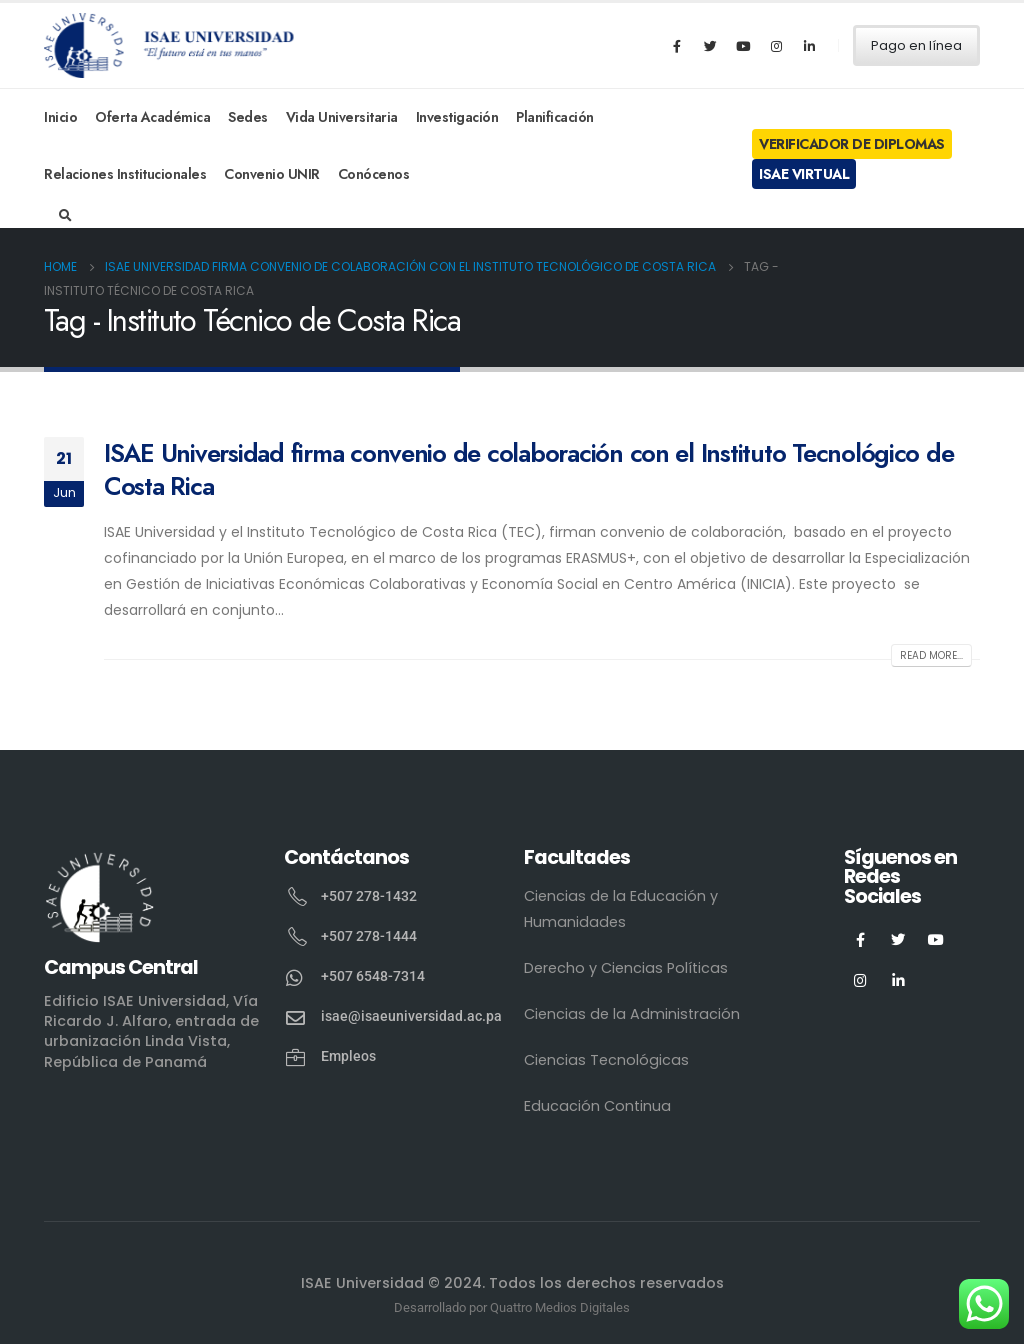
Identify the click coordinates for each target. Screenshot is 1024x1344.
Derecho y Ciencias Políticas (626, 968)
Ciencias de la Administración (632, 1014)
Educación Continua (597, 1106)
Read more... (931, 655)
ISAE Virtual (804, 174)
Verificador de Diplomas (852, 144)
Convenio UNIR (272, 174)
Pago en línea (916, 45)
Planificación (555, 117)
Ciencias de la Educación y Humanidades (621, 909)
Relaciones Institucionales (125, 174)
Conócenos (374, 174)
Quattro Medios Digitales (560, 1307)
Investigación (457, 117)
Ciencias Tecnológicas (606, 1060)
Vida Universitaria (342, 117)
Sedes (248, 117)
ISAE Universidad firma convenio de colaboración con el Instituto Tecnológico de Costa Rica (528, 469)
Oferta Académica (152, 117)
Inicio (60, 117)
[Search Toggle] (65, 216)
